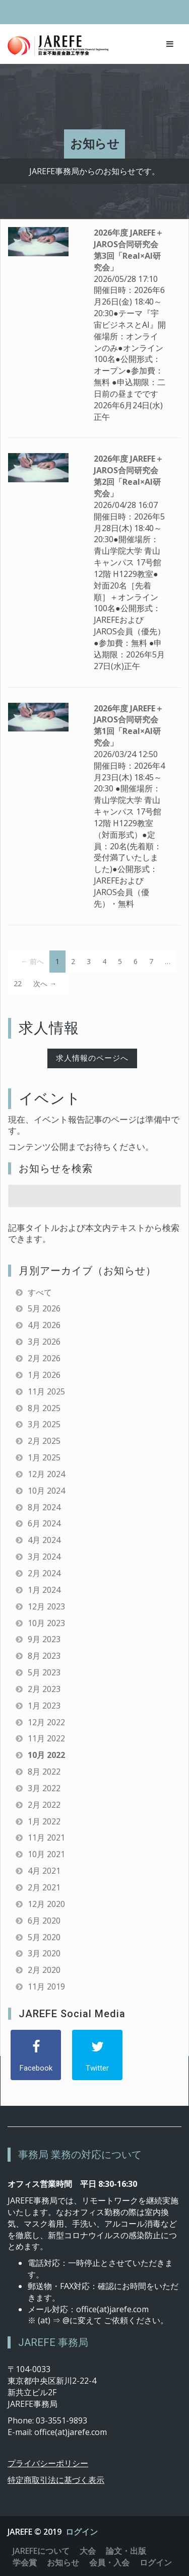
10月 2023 (46, 1623)
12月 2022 (46, 1722)
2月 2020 (44, 1969)
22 (18, 983)
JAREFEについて (41, 2550)
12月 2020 (46, 1903)
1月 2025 (44, 1457)
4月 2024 (44, 1539)
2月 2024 (44, 1573)
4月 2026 (44, 1325)
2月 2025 (44, 1440)
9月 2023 (44, 1639)
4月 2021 (44, 1870)
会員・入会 (109, 2562)
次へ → (44, 983)
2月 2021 (44, 1887)
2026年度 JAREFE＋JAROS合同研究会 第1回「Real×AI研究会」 (128, 726)
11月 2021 (46, 1837)
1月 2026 (44, 1374)
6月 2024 (44, 1523)
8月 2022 (44, 1771)
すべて (40, 1292)
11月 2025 (46, 1391)
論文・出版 (126, 2550)
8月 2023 (44, 1655)
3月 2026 (44, 1341)
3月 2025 (44, 1424)
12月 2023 (46, 1606)
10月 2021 (46, 1854)
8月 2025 (44, 1408)
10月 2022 (46, 1754)
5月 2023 (44, 1672)
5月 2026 (44, 1308)
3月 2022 (44, 1788)
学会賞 (25, 2562)
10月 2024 (46, 1490)
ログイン (82, 2531)
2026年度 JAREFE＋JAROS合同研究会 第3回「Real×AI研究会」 (128, 250)
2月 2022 (44, 1804)
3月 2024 (44, 1556)
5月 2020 (44, 1937)
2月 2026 (44, 1358)
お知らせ (63, 2562)
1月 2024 (44, 1589)
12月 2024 (46, 1474)
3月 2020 (44, 1953)
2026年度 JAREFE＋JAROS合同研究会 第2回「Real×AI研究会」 (128, 476)
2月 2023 (44, 1689)
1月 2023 (44, 1705)
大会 (88, 2550)
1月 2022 (44, 1821)
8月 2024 (44, 1507)
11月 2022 (46, 1738)
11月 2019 (46, 1986)
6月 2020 (44, 1920)
